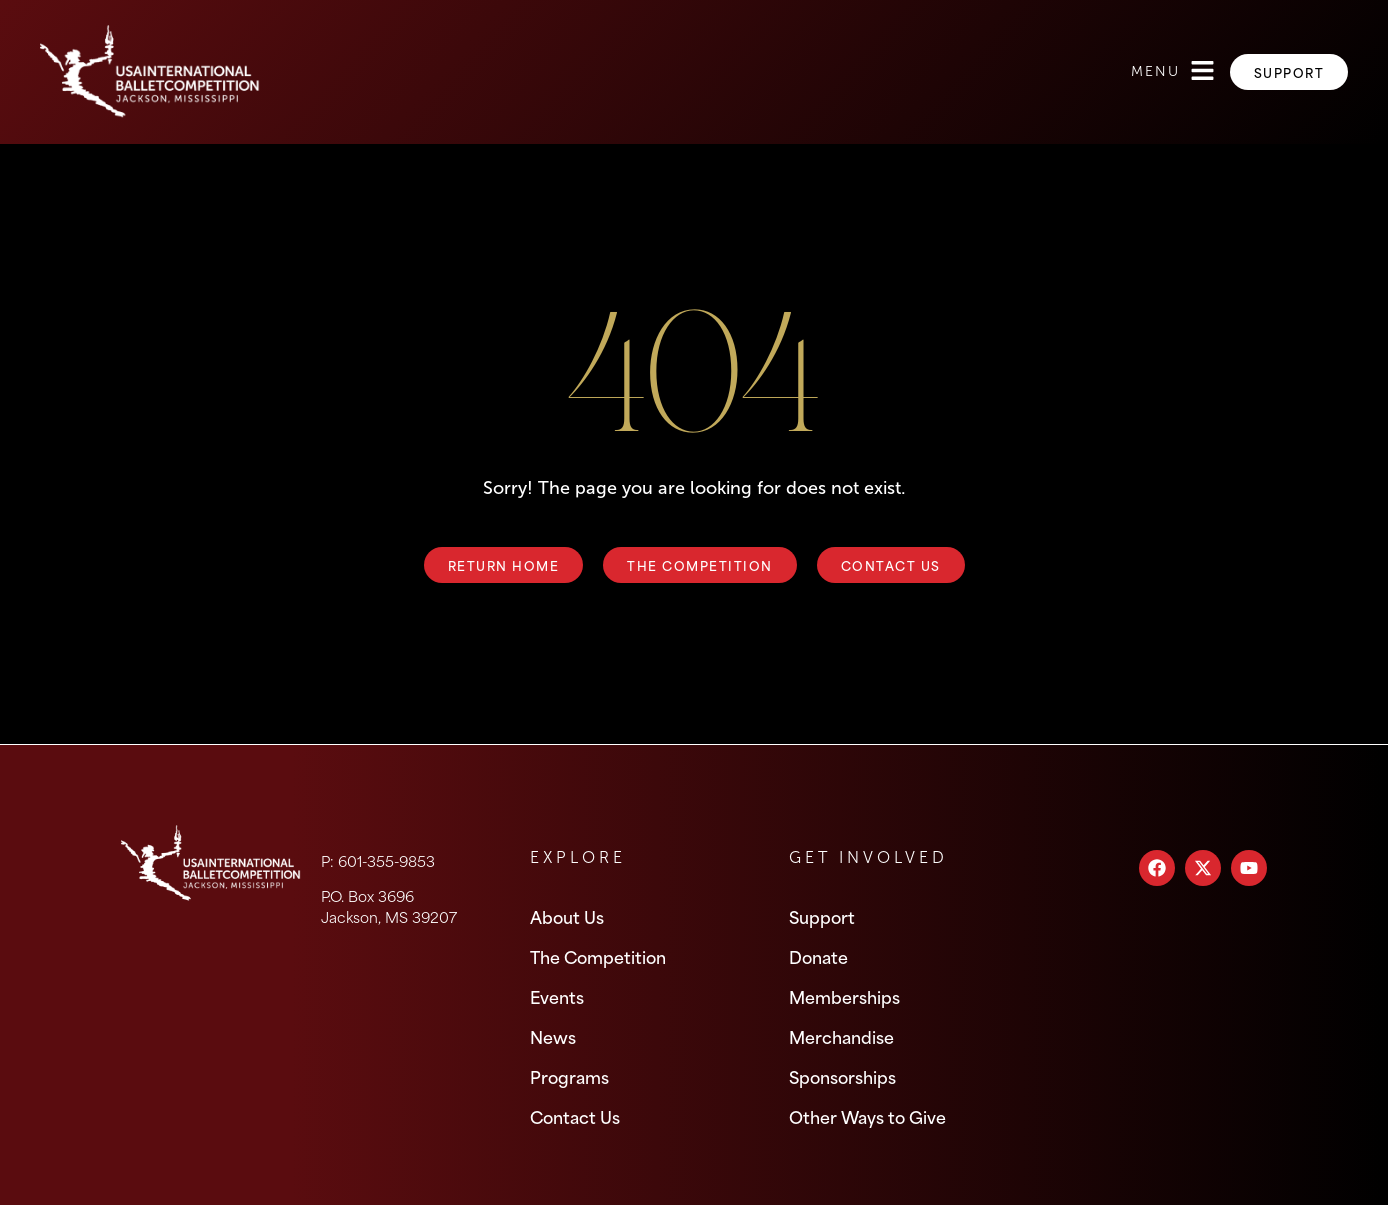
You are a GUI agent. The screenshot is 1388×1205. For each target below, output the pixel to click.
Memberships (844, 996)
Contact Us (575, 1116)
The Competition (598, 956)
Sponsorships (842, 1076)
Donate (818, 956)
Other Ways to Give (867, 1116)
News (553, 1036)
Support (822, 916)
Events (557, 996)
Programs (569, 1076)
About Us (567, 916)
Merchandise (841, 1036)
